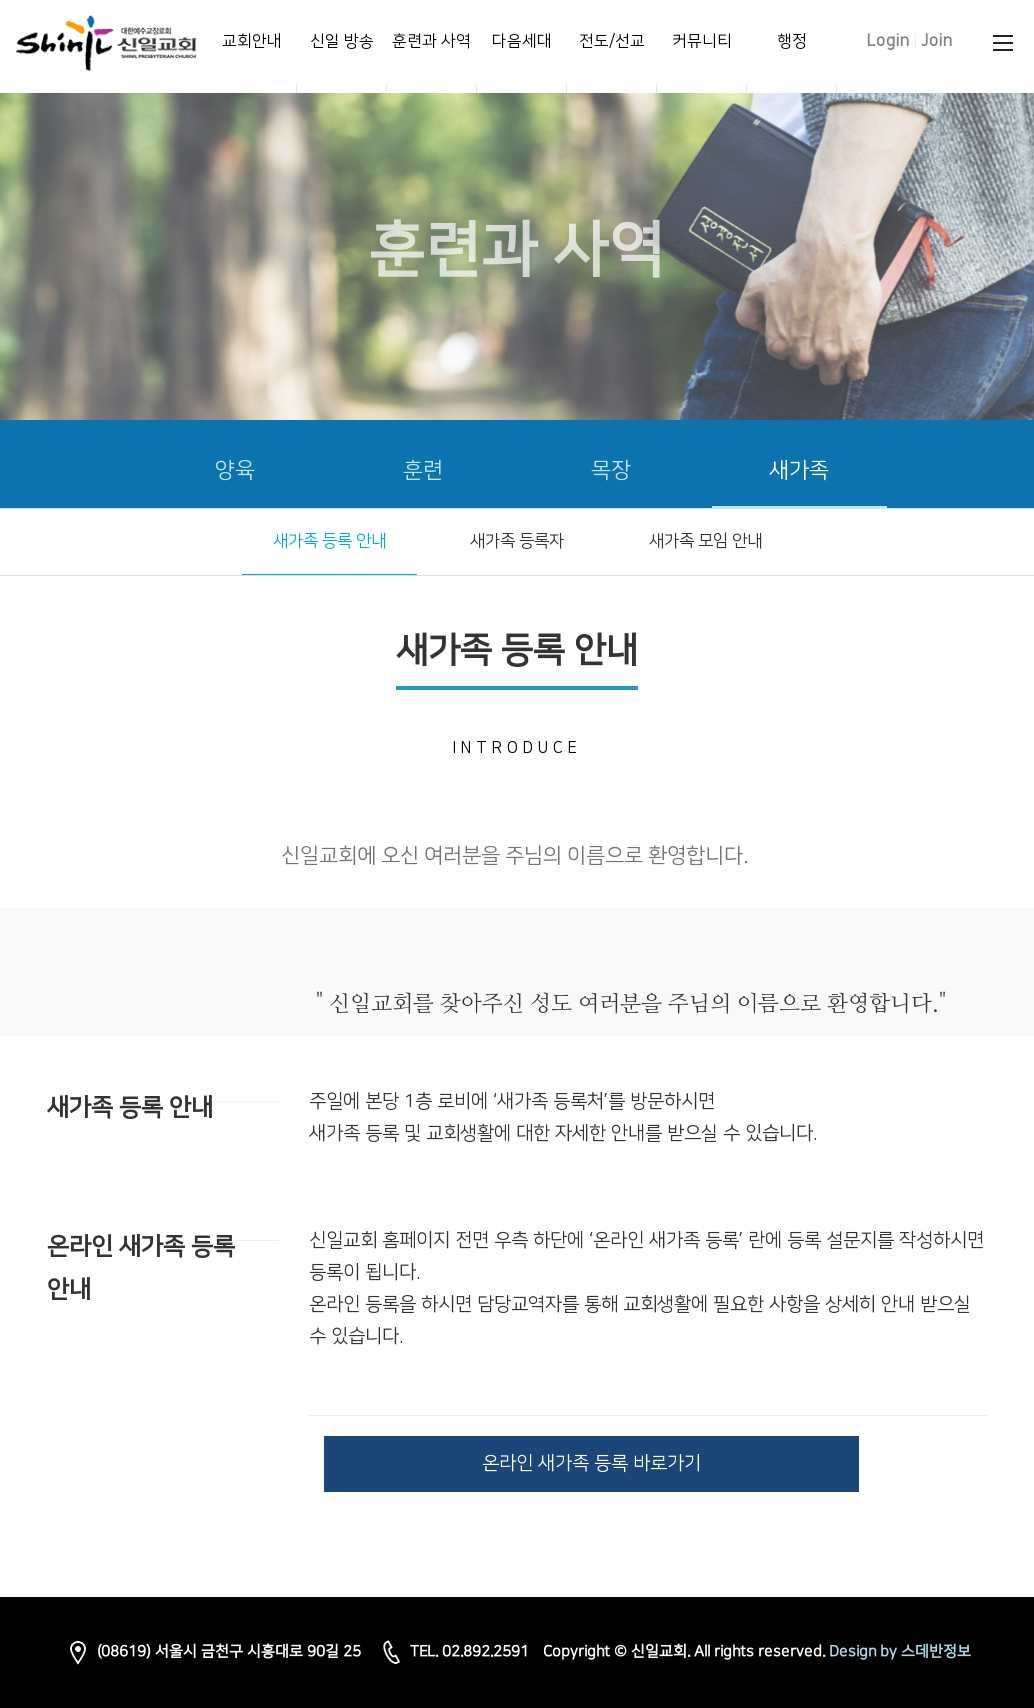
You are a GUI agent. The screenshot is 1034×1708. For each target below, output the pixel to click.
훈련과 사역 (431, 41)
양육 (235, 470)
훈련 (423, 470)
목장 (611, 470)
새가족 (799, 470)
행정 (792, 41)
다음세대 (522, 41)
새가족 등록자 (517, 541)
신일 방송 (342, 41)
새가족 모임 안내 (705, 541)
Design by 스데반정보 (900, 1651)
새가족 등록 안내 (329, 541)
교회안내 (252, 41)
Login (888, 41)
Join (937, 41)
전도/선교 (612, 41)
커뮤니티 (702, 41)
